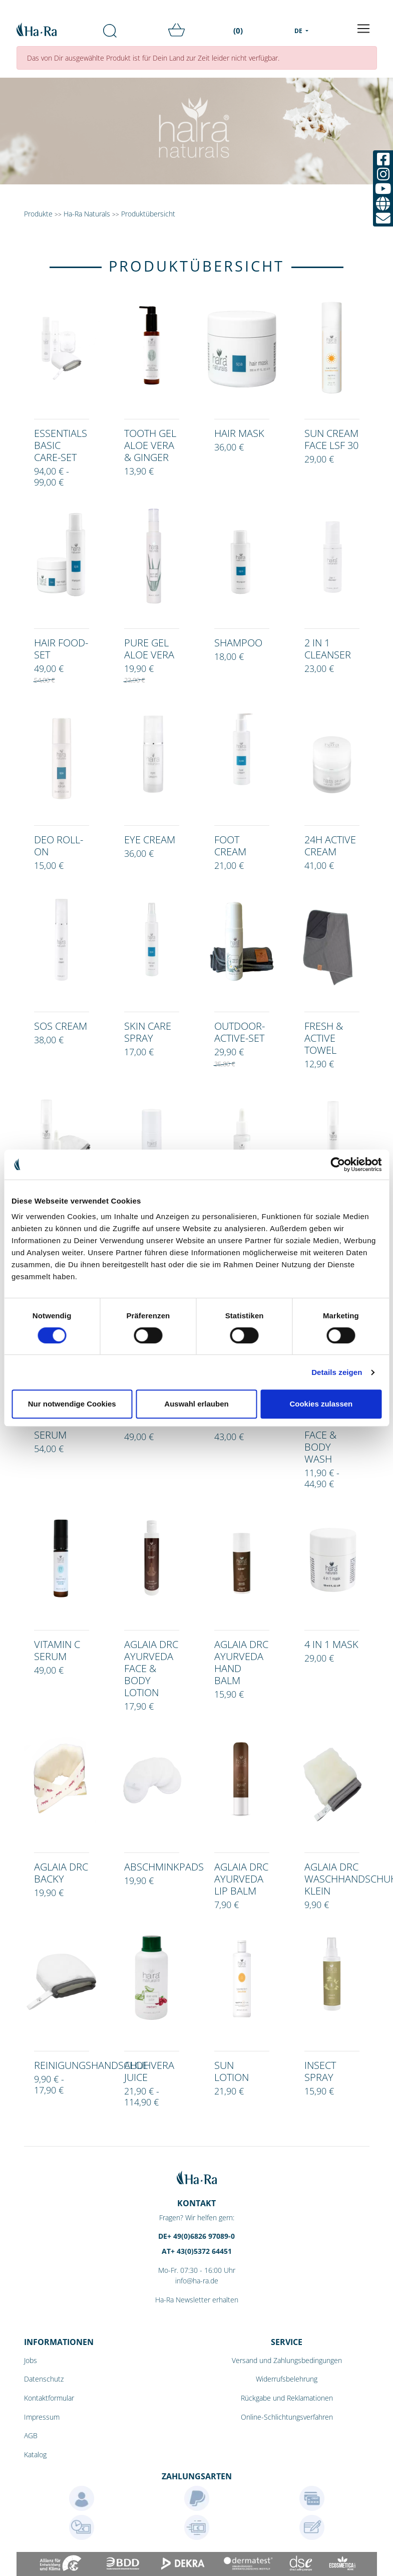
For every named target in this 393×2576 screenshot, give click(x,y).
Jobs (30, 2360)
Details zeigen (336, 1372)
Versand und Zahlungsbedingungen (287, 2360)
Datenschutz (44, 2379)
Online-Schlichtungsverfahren (287, 2417)
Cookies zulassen (320, 1403)
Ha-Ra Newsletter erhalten (196, 2299)
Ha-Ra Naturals (88, 213)
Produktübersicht (148, 213)
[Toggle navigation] (363, 28)
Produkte (38, 213)
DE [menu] (299, 31)
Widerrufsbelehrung (286, 2379)
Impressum (42, 2417)
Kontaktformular (49, 2398)
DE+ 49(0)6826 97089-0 (196, 2236)
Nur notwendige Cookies (72, 1403)
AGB (31, 2435)
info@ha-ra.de (196, 2280)
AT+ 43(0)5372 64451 (197, 2251)
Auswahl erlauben (196, 1403)
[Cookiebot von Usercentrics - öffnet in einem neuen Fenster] (337, 1164)
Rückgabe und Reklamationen (287, 2398)
